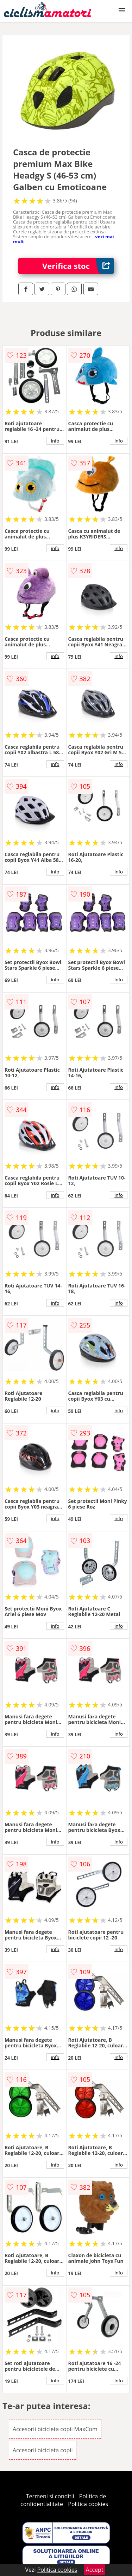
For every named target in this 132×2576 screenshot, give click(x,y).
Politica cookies (88, 2504)
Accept (94, 2570)
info (55, 441)
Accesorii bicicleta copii (43, 2450)
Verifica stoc (78, 266)
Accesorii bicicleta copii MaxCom (55, 2429)
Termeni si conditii (50, 2496)
